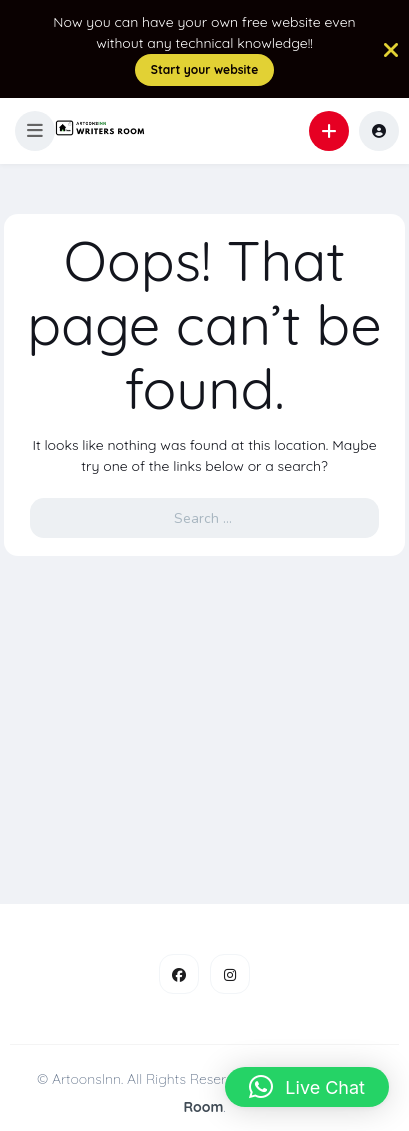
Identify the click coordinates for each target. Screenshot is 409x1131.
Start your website (205, 69)
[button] (35, 131)
